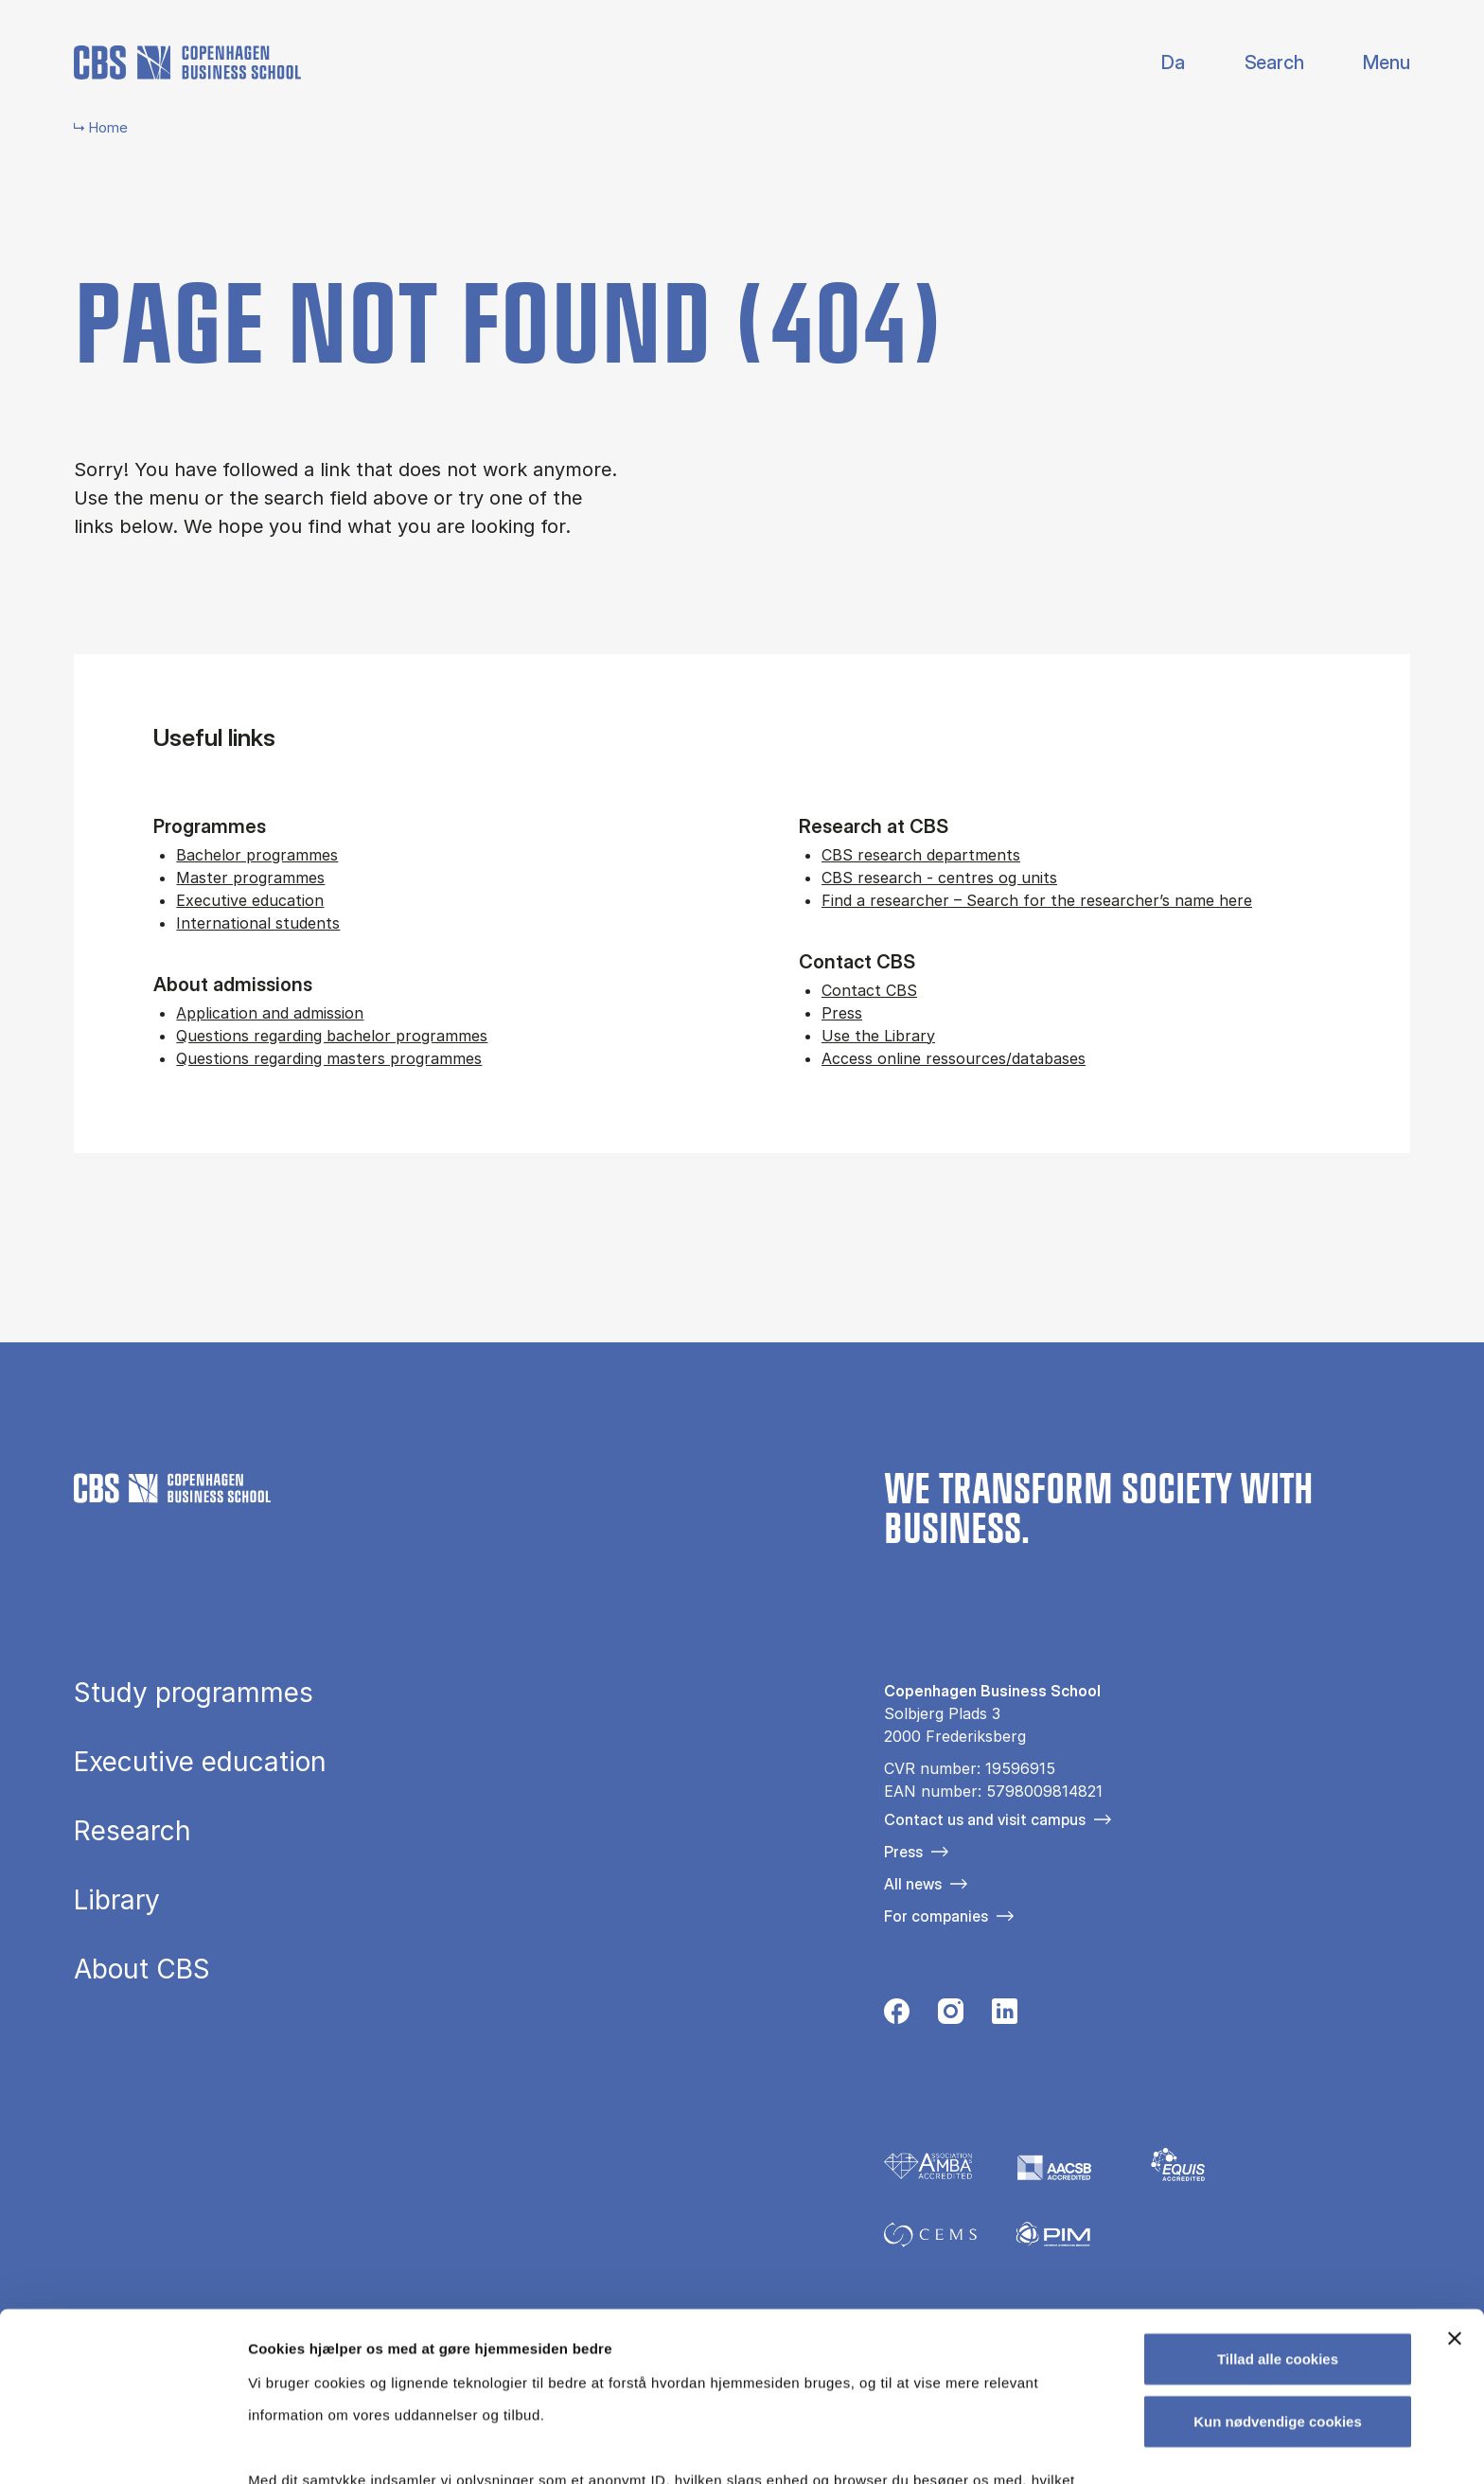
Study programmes (193, 1692)
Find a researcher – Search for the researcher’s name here (1037, 900)
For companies (936, 1916)
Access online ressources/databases (954, 1058)
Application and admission (269, 1012)
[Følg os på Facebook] (897, 2016)
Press (842, 1012)
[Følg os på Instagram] (950, 2016)
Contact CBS (869, 990)
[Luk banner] (1454, 2189)
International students (258, 923)
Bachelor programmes (257, 854)
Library (117, 1900)
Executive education (250, 900)
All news (913, 1883)
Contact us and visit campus (985, 1819)
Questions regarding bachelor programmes (331, 1035)
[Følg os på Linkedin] (1004, 2016)
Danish (1157, 63)
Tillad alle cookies (1277, 2210)
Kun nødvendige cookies (1277, 2271)
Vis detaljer (983, 2447)
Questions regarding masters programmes (329, 1058)
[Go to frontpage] (187, 62)
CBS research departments (921, 854)
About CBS (142, 1969)
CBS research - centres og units (939, 877)
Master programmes (250, 877)
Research (132, 1831)
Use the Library (878, 1035)
